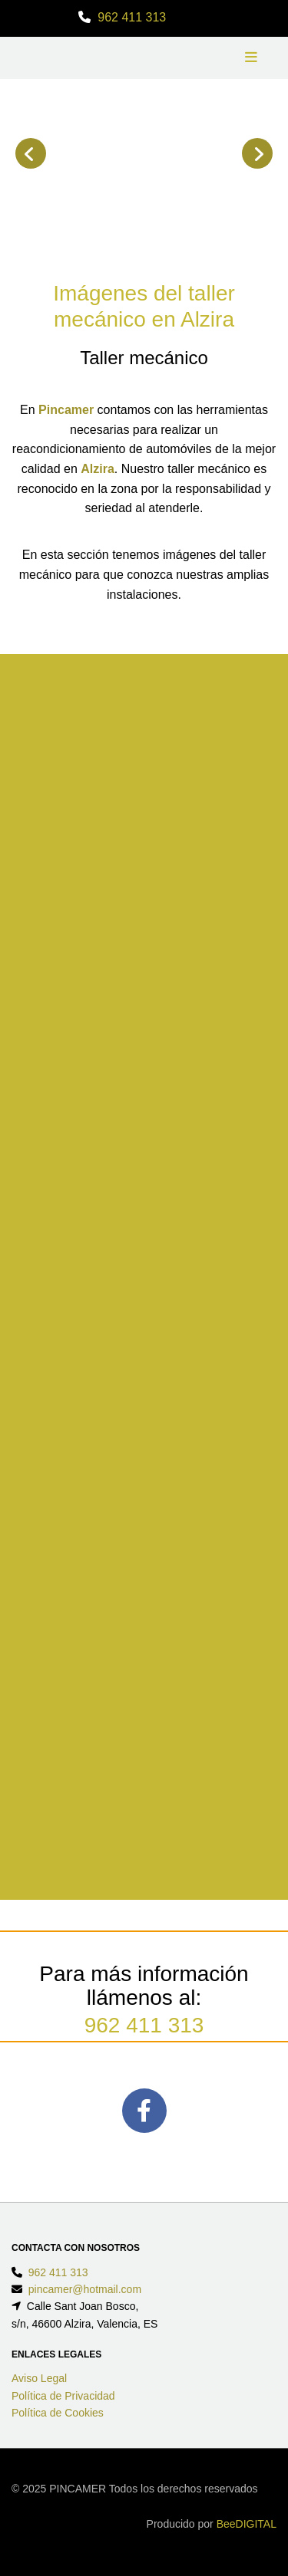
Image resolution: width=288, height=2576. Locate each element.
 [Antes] (30, 153)
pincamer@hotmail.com (84, 2289)
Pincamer (66, 409)
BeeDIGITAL (246, 2524)
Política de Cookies (58, 2413)
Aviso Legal (39, 2378)
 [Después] (257, 153)
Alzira (97, 468)
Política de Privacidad (63, 2396)
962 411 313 (132, 17)
